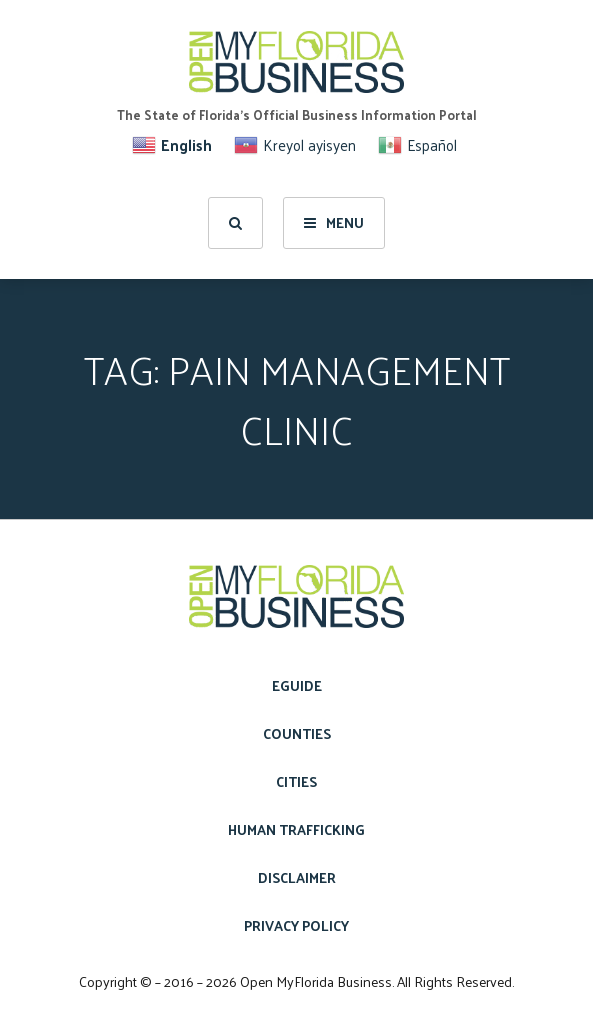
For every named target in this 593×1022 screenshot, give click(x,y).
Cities (296, 781)
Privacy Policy (296, 925)
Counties (297, 733)
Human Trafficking (296, 829)
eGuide (297, 685)
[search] (235, 223)
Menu (334, 222)
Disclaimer (297, 877)
